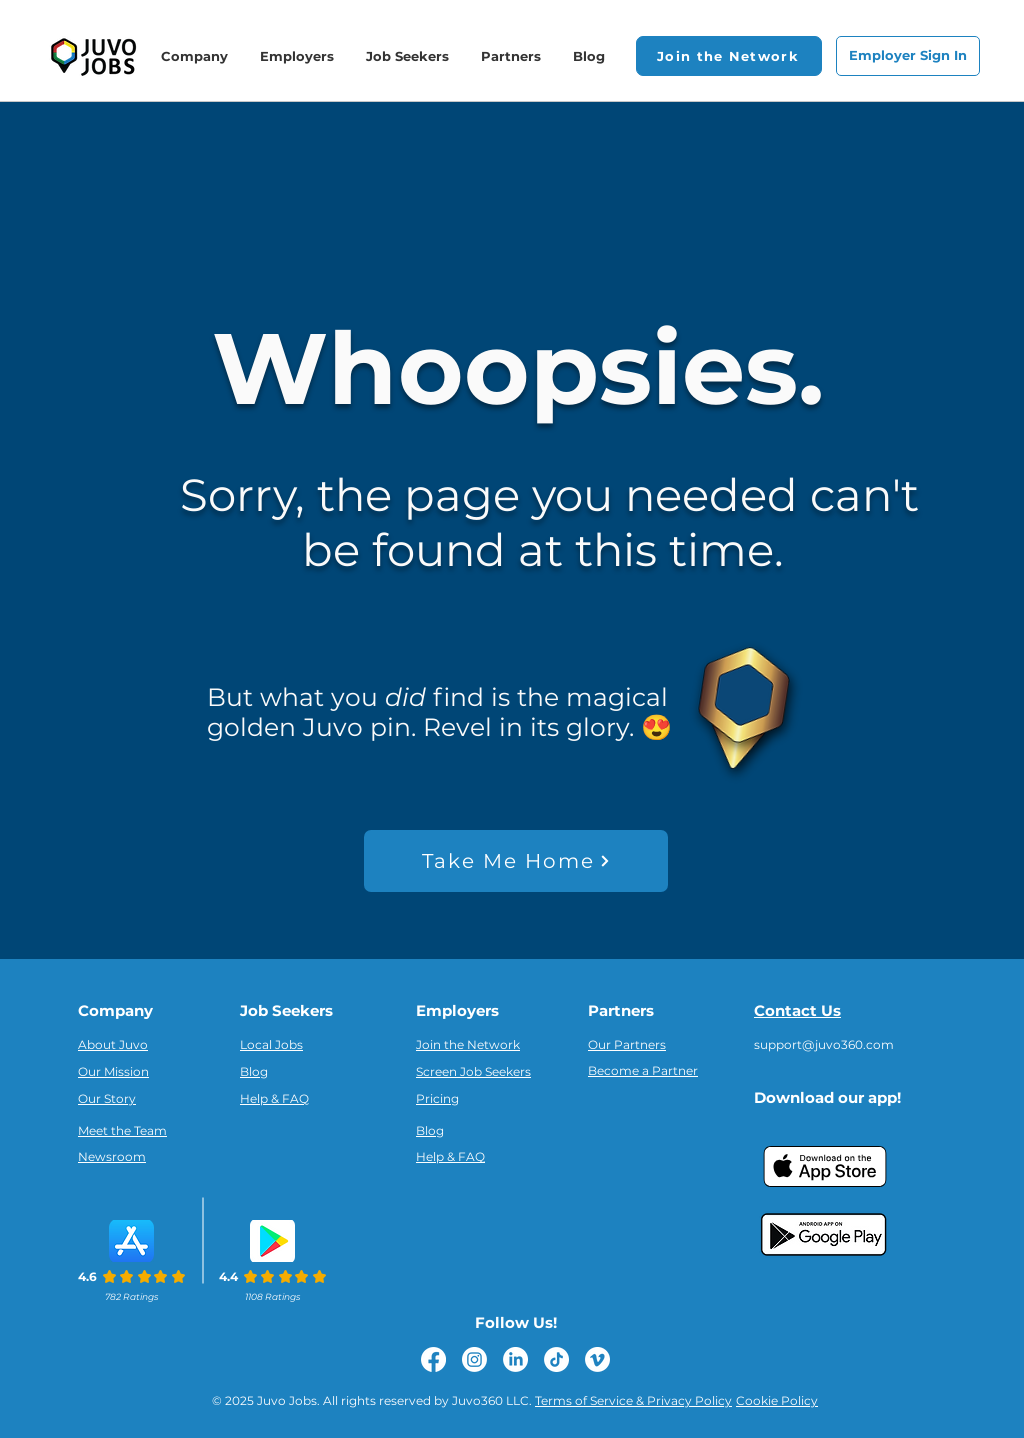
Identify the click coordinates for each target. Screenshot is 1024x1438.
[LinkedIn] (515, 1359)
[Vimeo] (597, 1359)
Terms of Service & (591, 1400)
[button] (729, 56)
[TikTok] (556, 1359)
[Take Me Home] (516, 861)
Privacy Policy (689, 1400)
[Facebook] (433, 1359)
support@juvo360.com (824, 1044)
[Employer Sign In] (908, 56)
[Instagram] (474, 1359)
